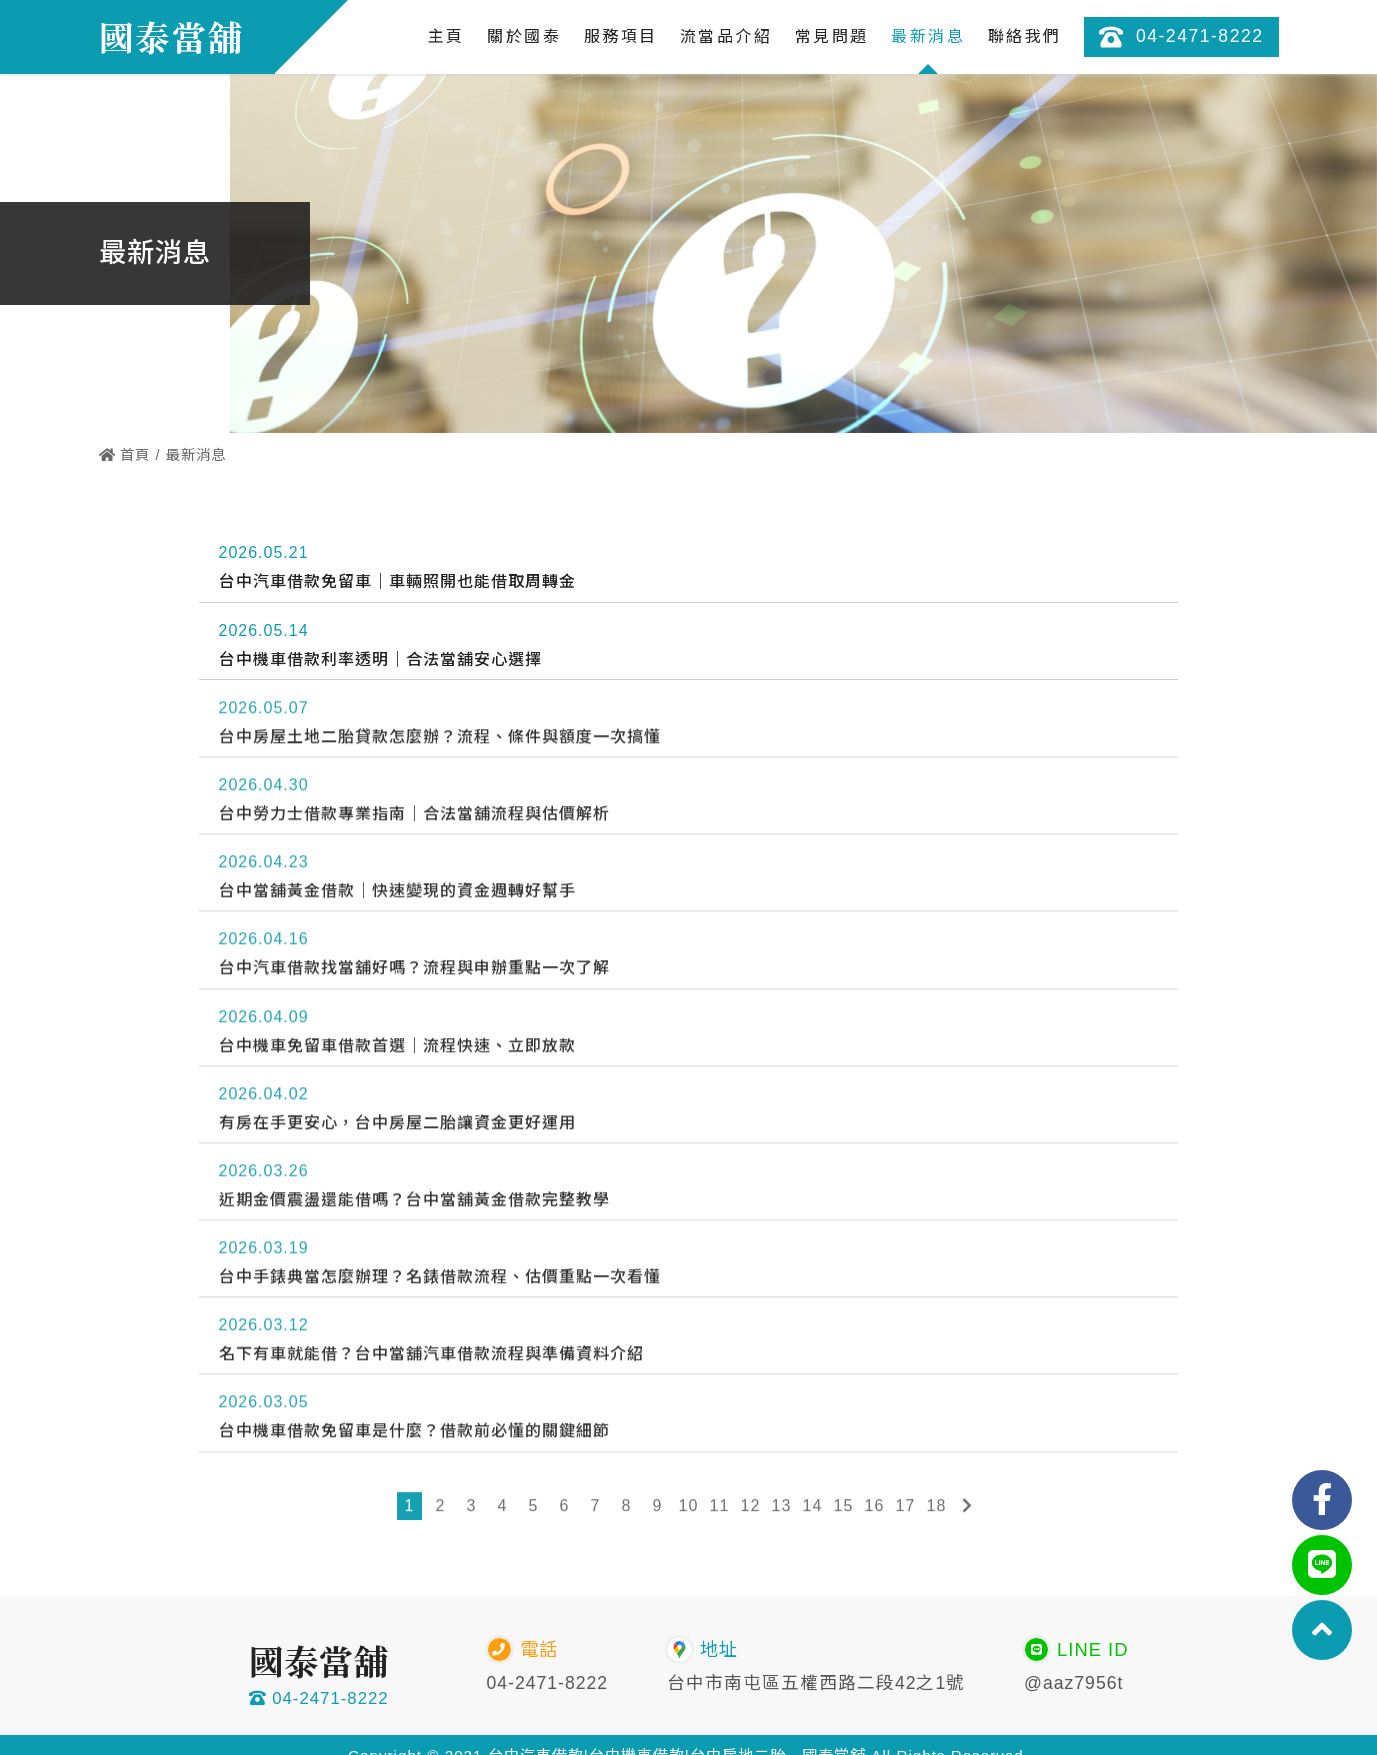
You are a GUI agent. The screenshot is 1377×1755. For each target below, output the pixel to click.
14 (813, 1508)
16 (875, 1508)
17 (906, 1508)
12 (751, 1508)
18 (937, 1508)
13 (782, 1508)
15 (844, 1508)
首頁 (125, 455)
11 (720, 1508)
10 (689, 1508)
